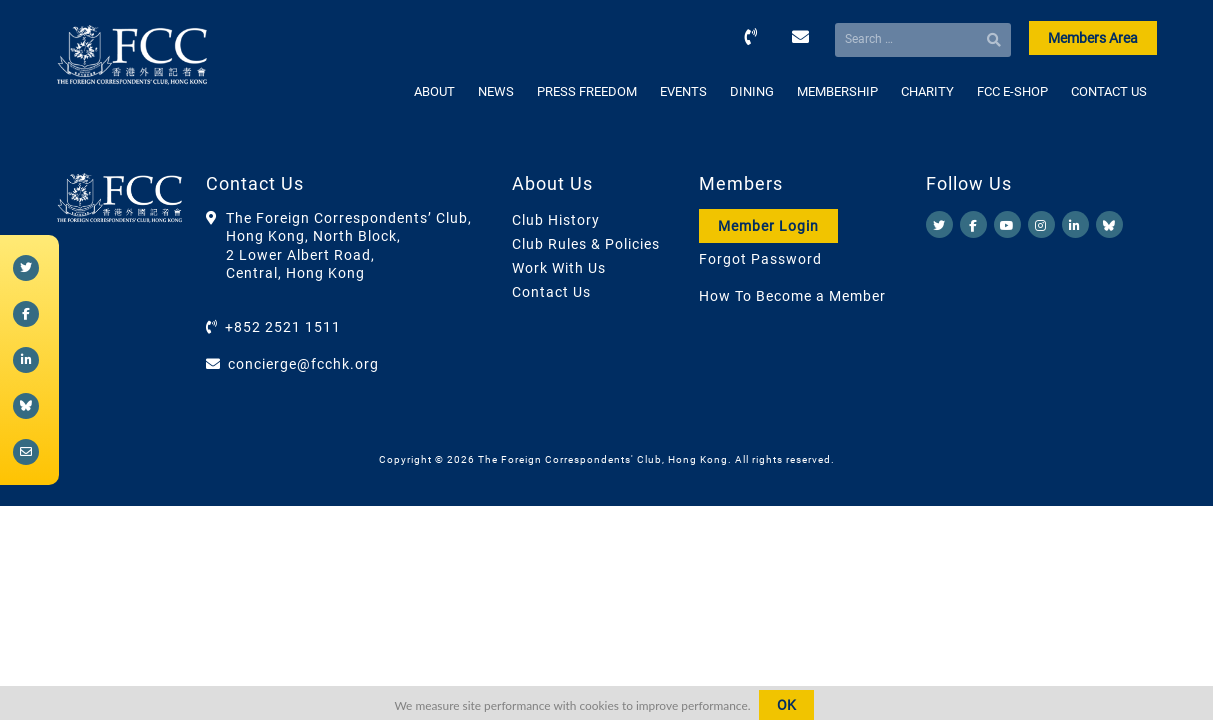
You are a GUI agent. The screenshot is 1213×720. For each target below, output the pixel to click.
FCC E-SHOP (1012, 91)
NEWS (496, 91)
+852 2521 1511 (283, 327)
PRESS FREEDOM (587, 91)
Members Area (1093, 38)
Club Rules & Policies (586, 244)
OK (786, 705)
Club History (556, 220)
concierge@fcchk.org (303, 364)
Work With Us (559, 268)
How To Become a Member (792, 296)
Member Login (768, 226)
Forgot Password (760, 259)
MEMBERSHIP (837, 91)
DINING (752, 91)
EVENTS (683, 91)
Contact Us (551, 292)
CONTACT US (1109, 91)
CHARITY (927, 91)
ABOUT (434, 91)
